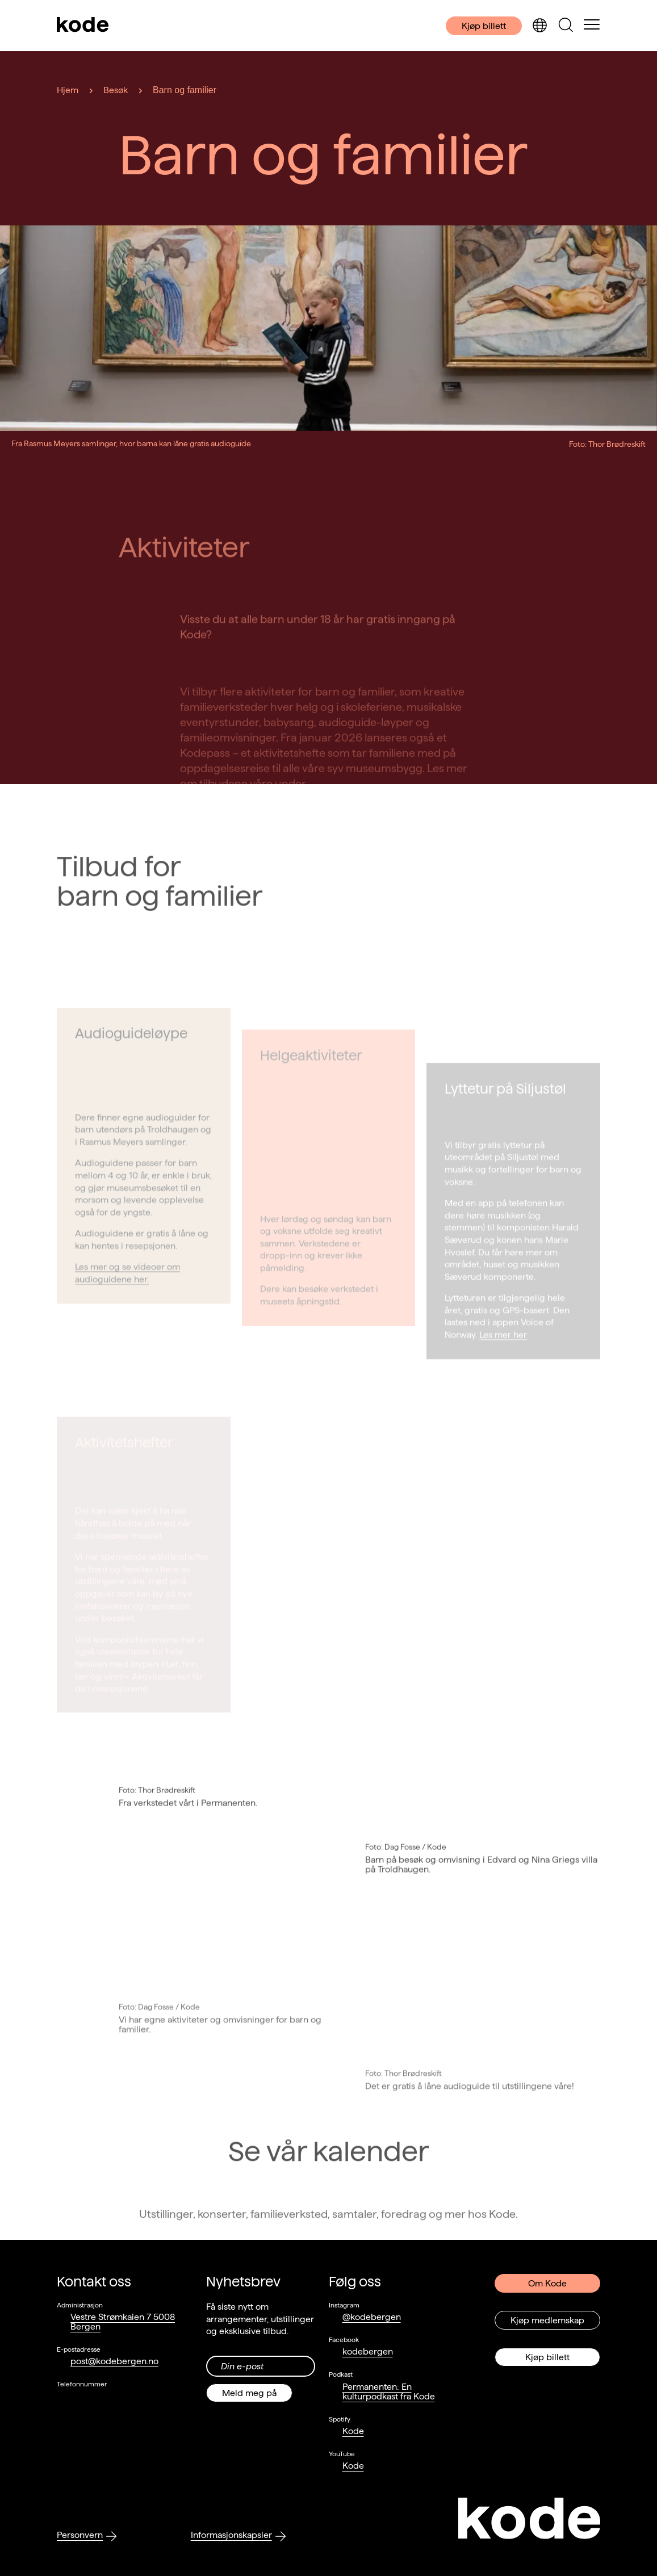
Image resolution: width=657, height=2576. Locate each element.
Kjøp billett (484, 26)
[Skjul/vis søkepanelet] (566, 26)
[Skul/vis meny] (591, 25)
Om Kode (547, 2283)
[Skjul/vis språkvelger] (539, 26)
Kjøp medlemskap (547, 2320)
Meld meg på (249, 2393)
